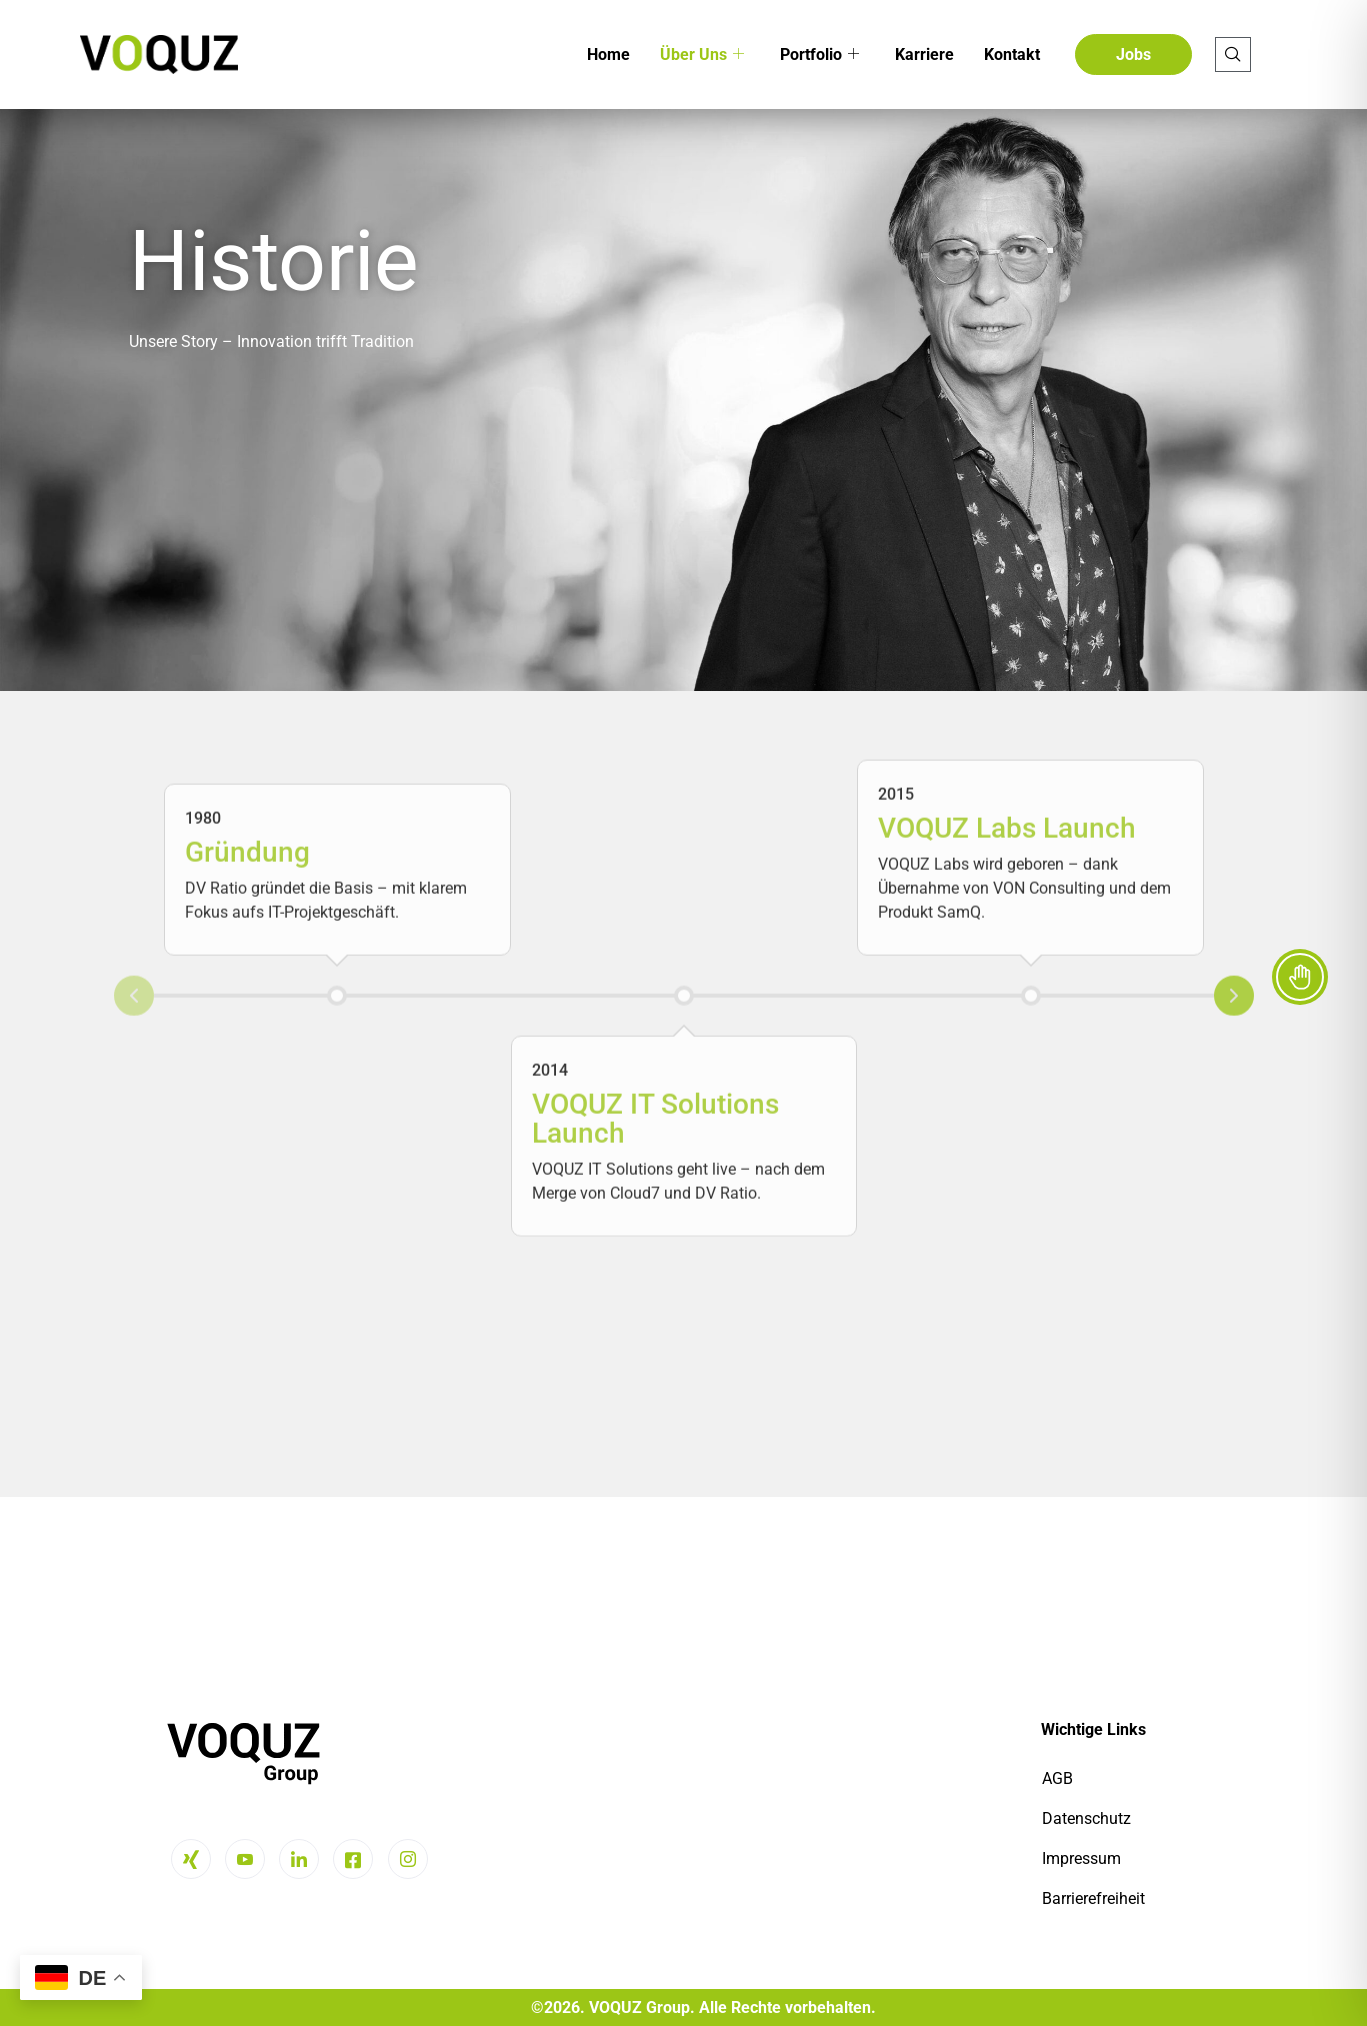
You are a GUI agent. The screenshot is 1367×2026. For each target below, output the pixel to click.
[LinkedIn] (299, 1859)
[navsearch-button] (1233, 54)
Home (608, 54)
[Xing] (191, 1859)
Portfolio (819, 54)
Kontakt (1012, 54)
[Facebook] (353, 1859)
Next (1234, 765)
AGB (1057, 1778)
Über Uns (702, 54)
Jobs (1133, 54)
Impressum (1081, 1858)
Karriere (924, 54)
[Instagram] (408, 1859)
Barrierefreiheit (1093, 1898)
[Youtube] (245, 1859)
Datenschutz (1086, 1818)
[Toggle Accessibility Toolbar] (1300, 977)
